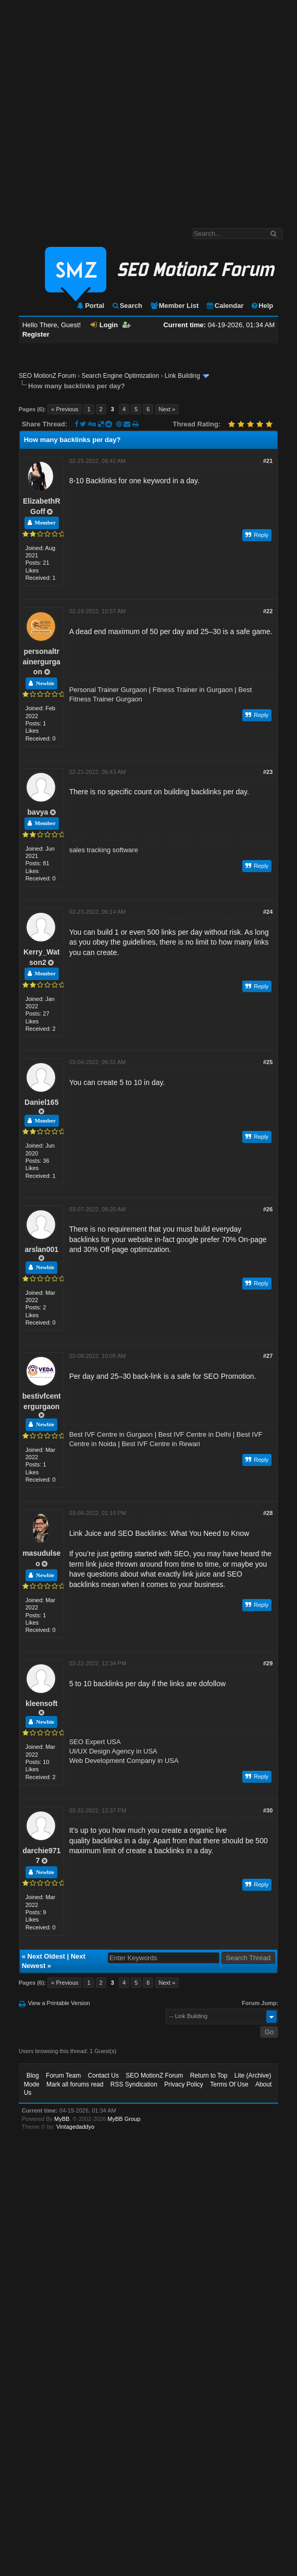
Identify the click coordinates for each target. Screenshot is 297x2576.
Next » (167, 409)
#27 (268, 1356)
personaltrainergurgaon (41, 661)
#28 (268, 1513)
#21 (268, 461)
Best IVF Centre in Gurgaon (111, 1434)
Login (104, 325)
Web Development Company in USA (124, 1760)
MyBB (61, 2119)
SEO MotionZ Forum (47, 375)
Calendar (225, 305)
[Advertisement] (104, 108)
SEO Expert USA (95, 1742)
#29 (268, 1663)
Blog (33, 2075)
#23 (268, 772)
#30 (268, 1810)
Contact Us (103, 2075)
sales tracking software (103, 850)
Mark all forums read (74, 2084)
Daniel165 (41, 1102)
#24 (268, 912)
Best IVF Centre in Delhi (194, 1434)
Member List (174, 305)
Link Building (182, 375)
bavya (38, 812)
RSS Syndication (133, 2084)
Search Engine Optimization (120, 375)
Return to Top (209, 2075)
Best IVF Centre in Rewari (161, 1444)
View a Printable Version (59, 2003)
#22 (268, 611)
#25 (268, 1062)
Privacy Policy (183, 2084)
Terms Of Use (229, 2084)
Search (127, 305)
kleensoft (41, 1703)
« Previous (64, 409)
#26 (268, 1209)
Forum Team (63, 2075)
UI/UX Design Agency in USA (113, 1751)
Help (262, 305)
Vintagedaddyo (75, 2127)
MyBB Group (123, 2119)
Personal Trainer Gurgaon (108, 690)
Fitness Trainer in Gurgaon (193, 690)
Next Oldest (46, 1956)
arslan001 (41, 1249)
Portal (90, 305)
